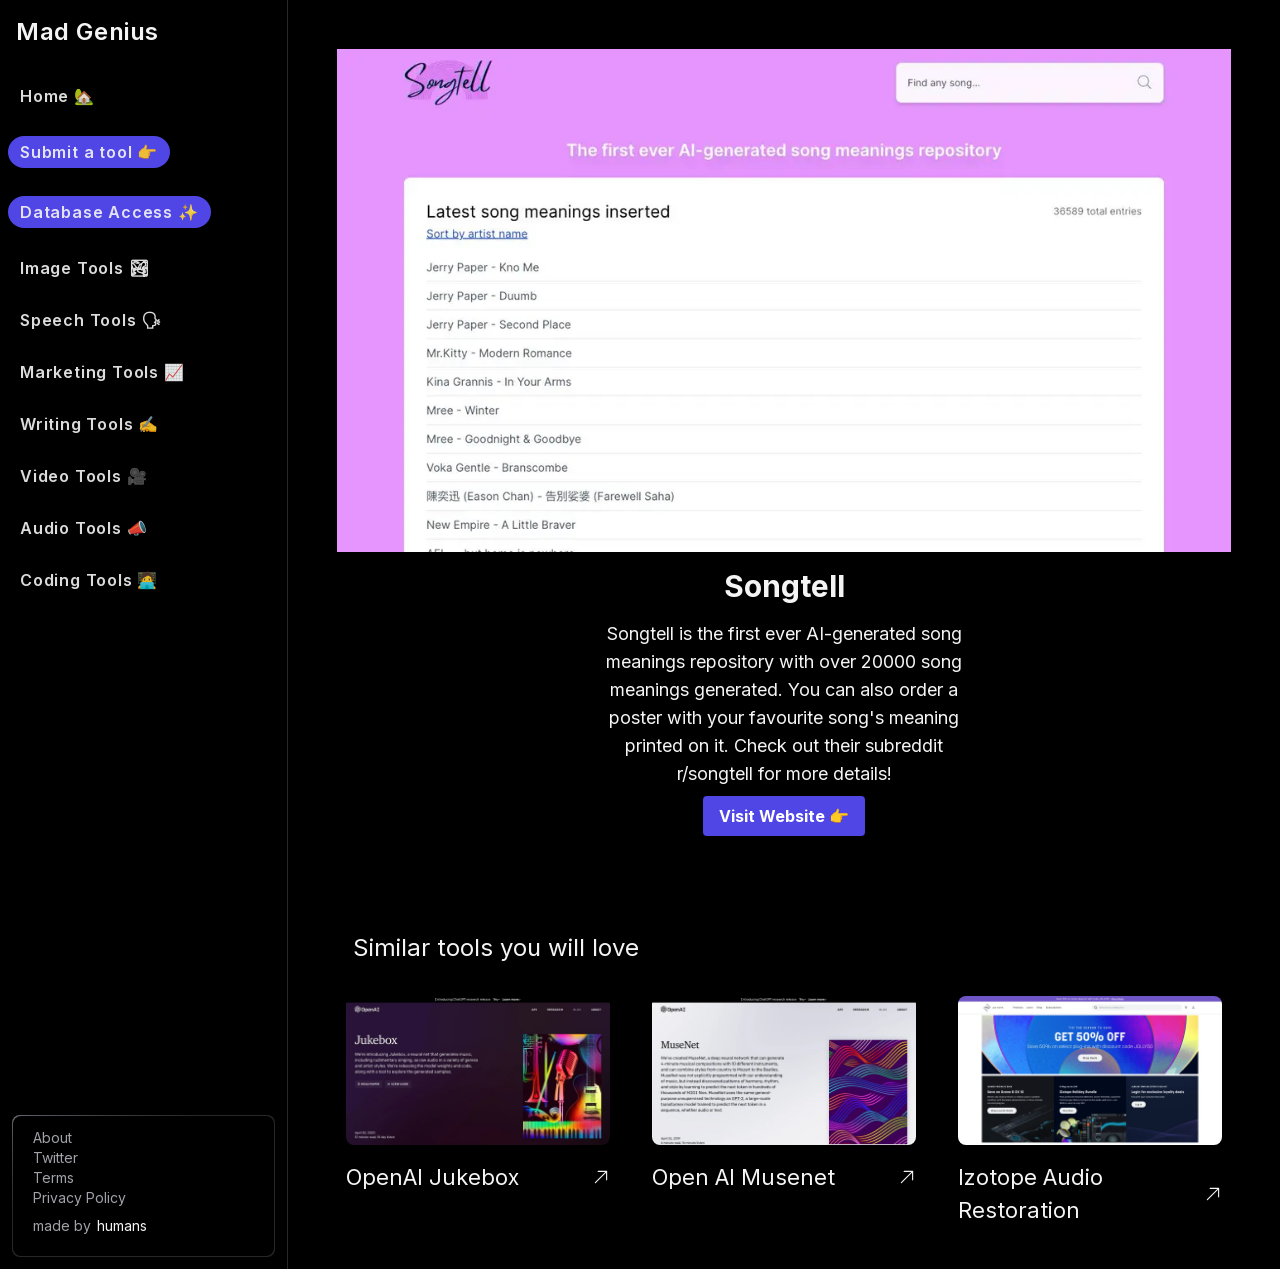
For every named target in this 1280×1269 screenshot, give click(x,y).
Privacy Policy (79, 1197)
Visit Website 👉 (784, 816)
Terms (53, 1177)
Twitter (55, 1157)
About (52, 1137)
